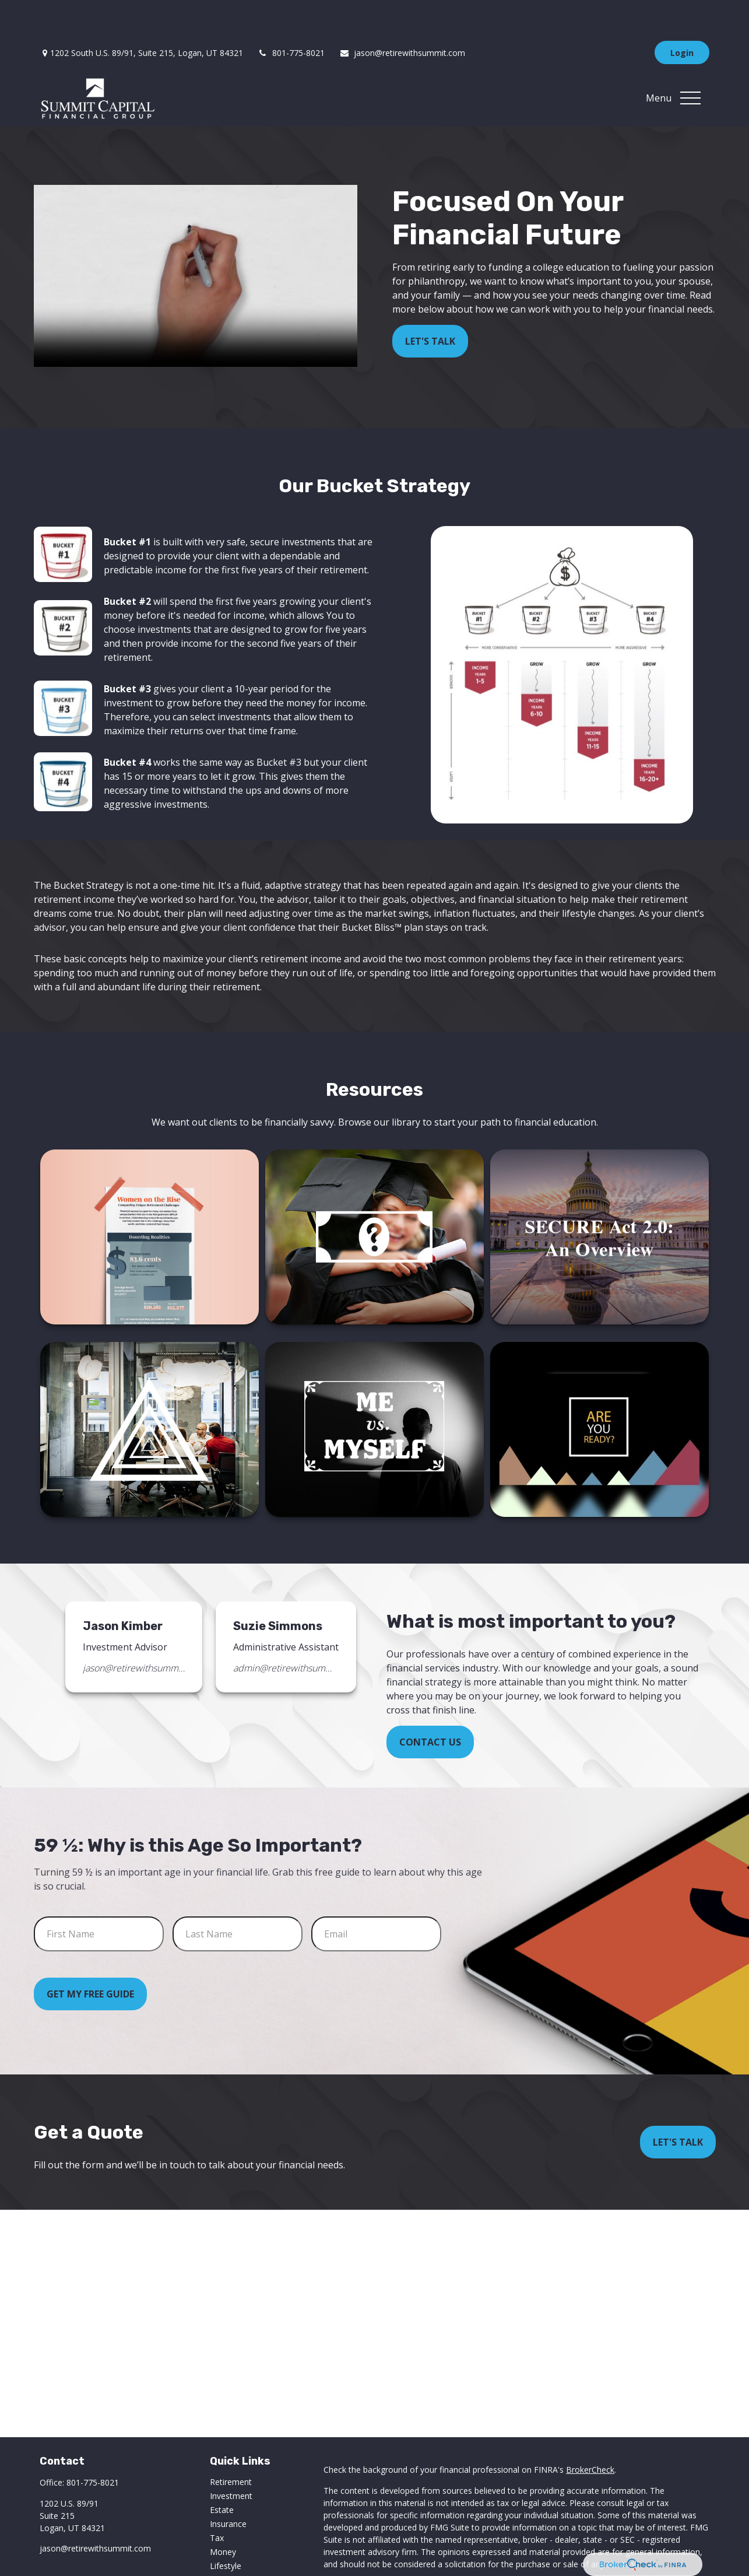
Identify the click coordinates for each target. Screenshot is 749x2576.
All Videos (228, 2558)
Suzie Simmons (277, 1591)
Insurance (228, 2488)
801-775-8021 (291, 17)
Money (223, 2516)
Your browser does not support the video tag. (195, 241)
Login (682, 17)
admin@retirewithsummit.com (284, 1633)
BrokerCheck (590, 2434)
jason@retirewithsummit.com (402, 17)
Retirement (231, 2446)
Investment (231, 2460)
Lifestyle (225, 2530)
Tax (217, 2502)
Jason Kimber (123, 1591)
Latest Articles (236, 2544)
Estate (222, 2474)
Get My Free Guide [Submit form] (90, 1959)
